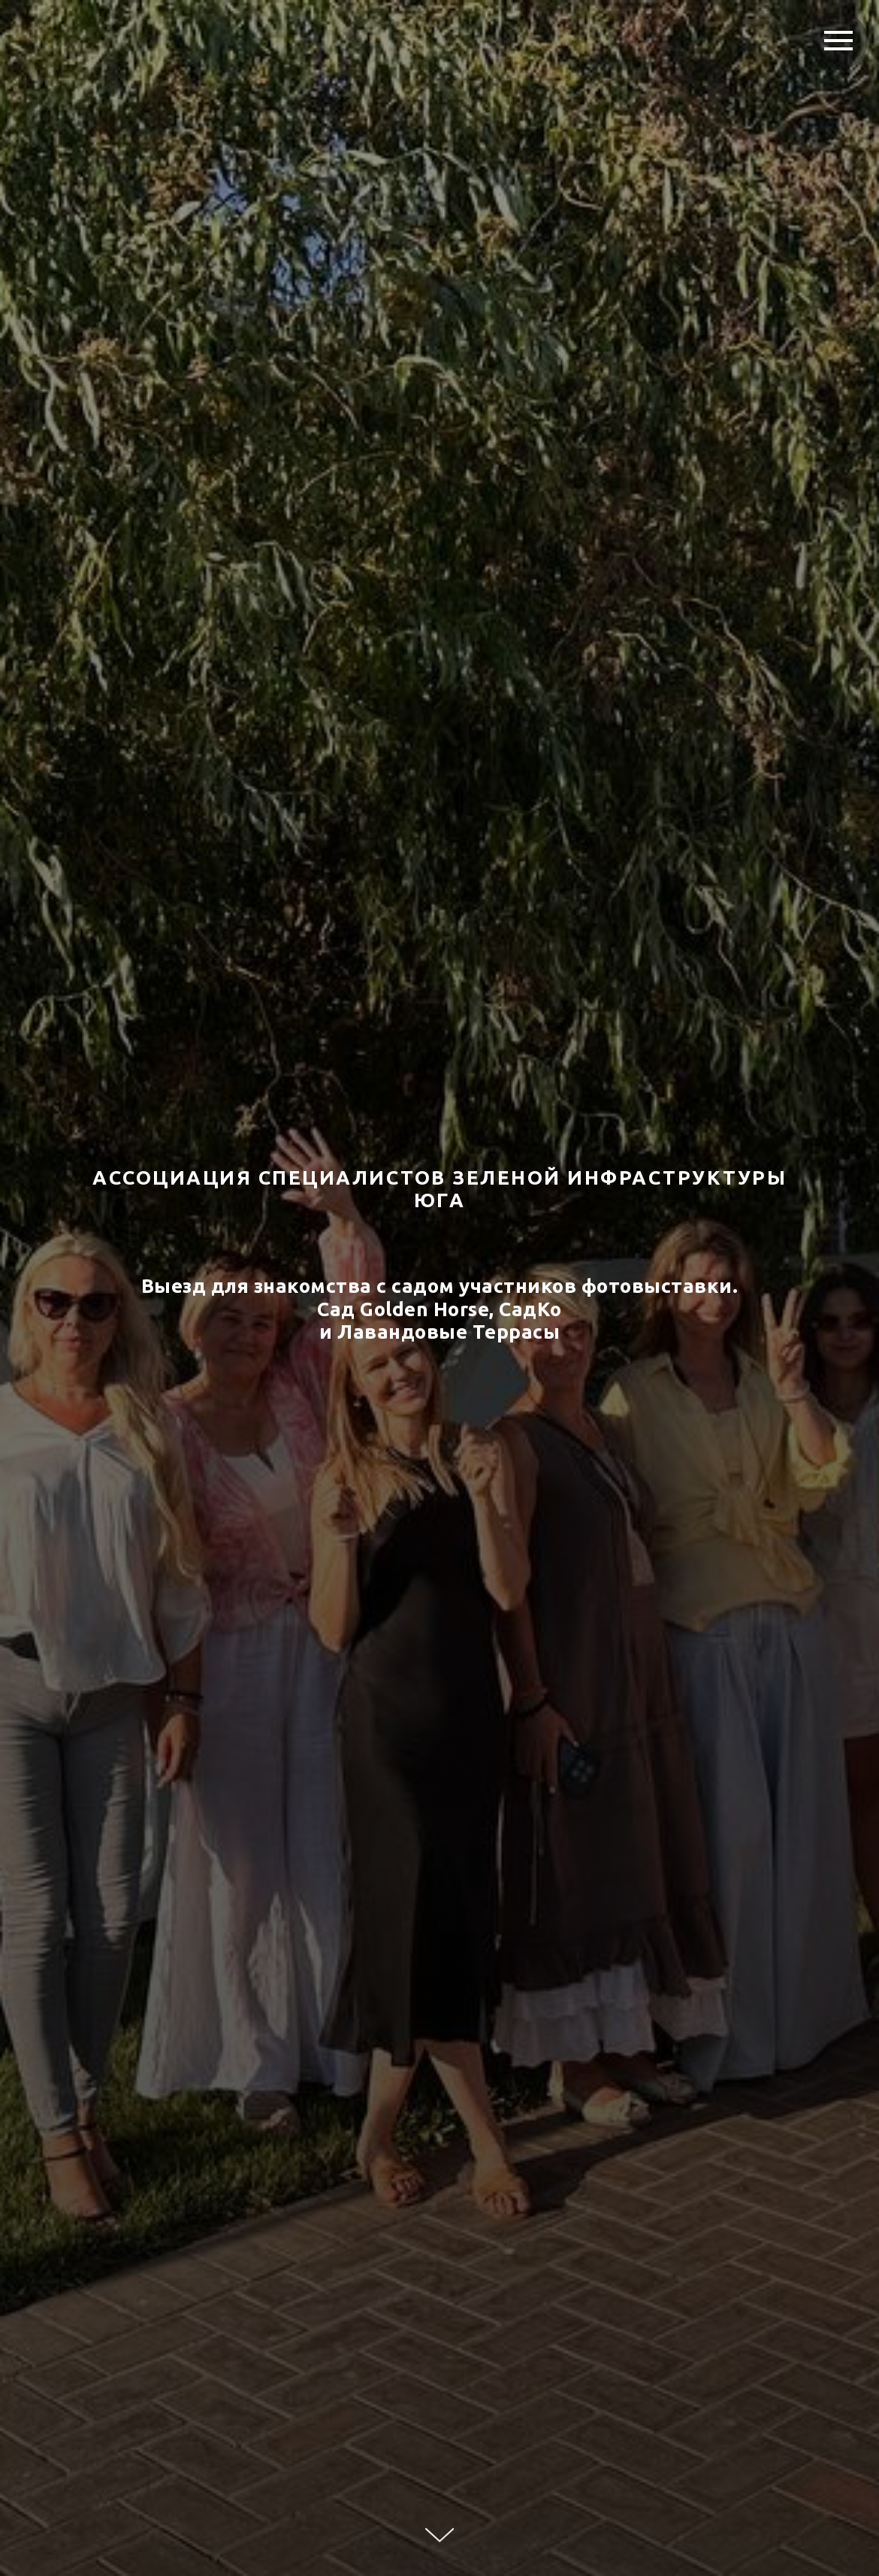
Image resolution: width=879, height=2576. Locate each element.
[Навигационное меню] (838, 40)
